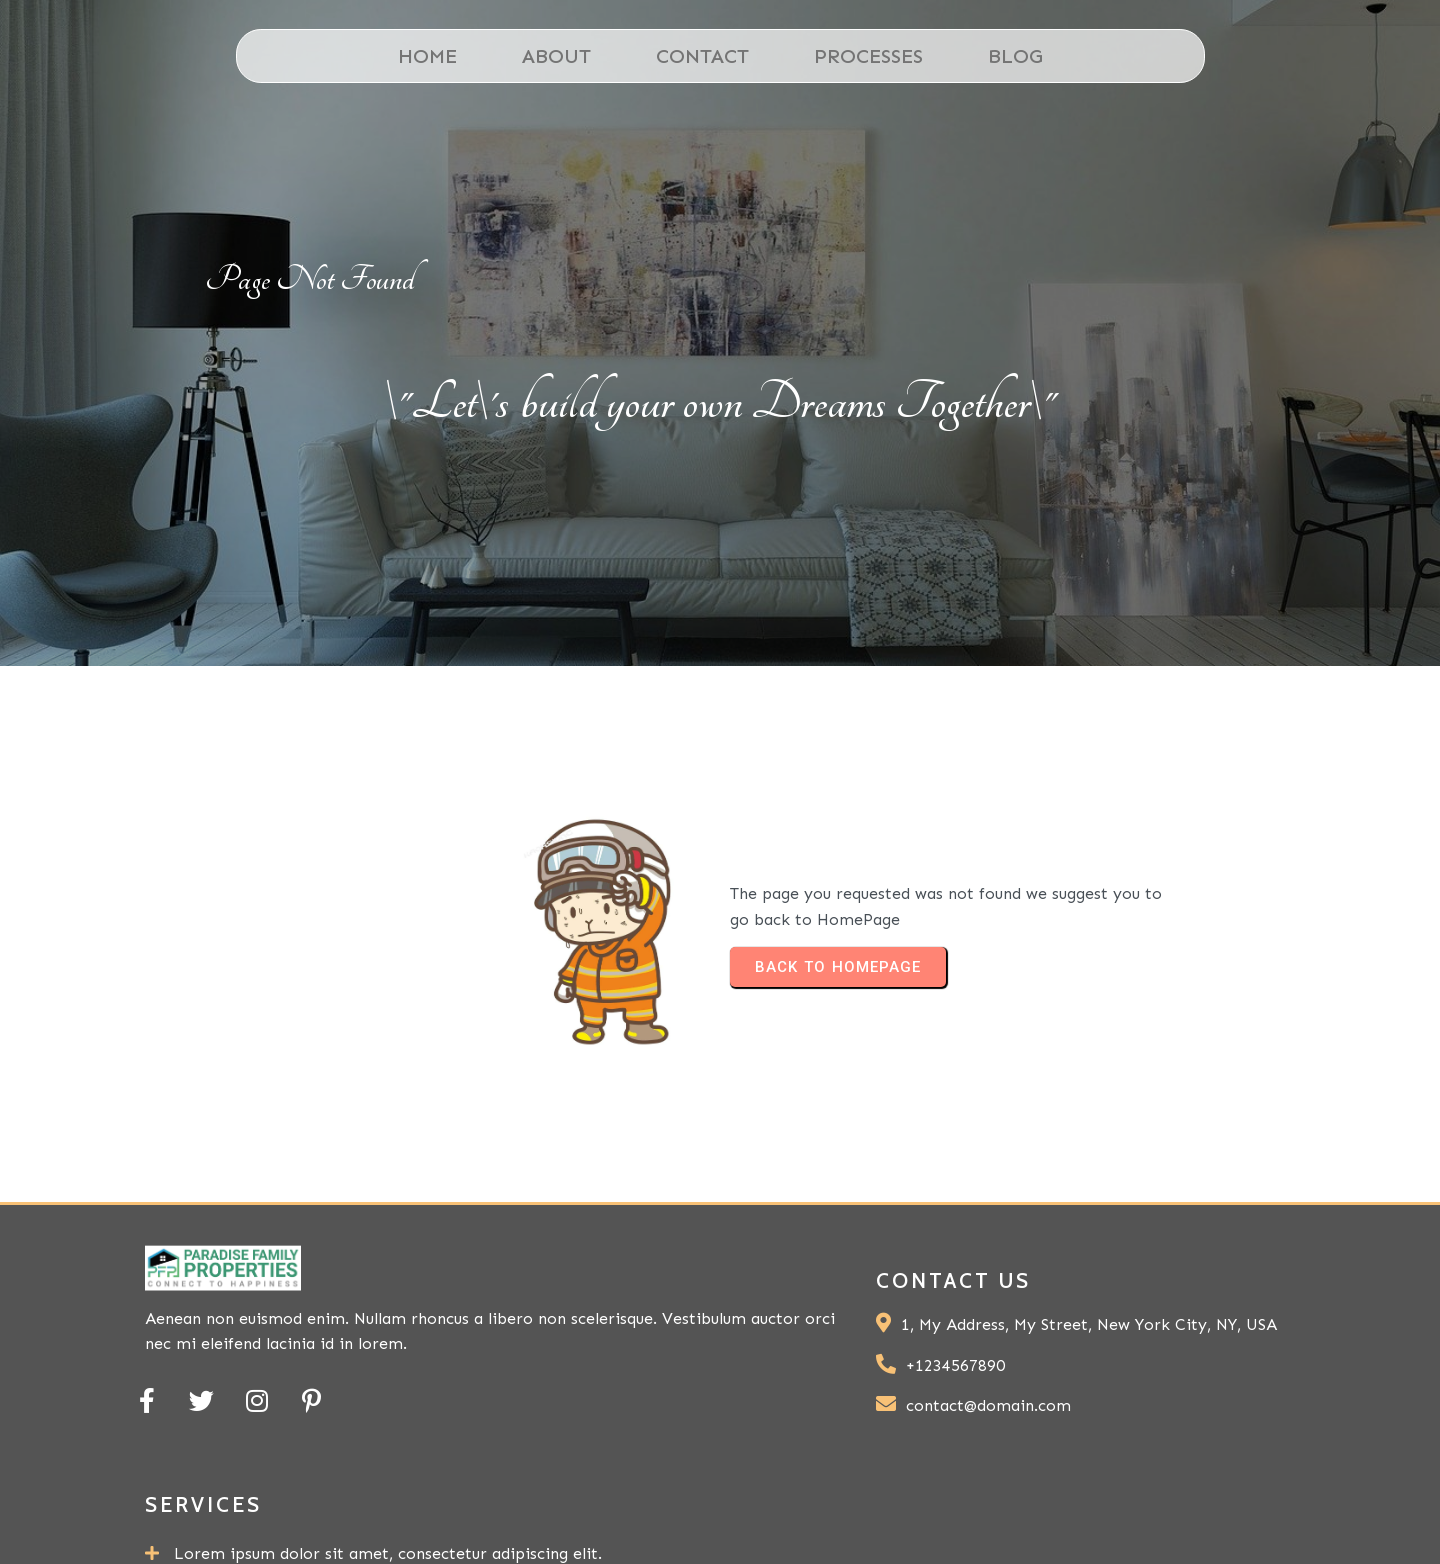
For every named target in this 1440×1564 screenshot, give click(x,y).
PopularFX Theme (1198, 1518)
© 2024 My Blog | (1011, 1518)
